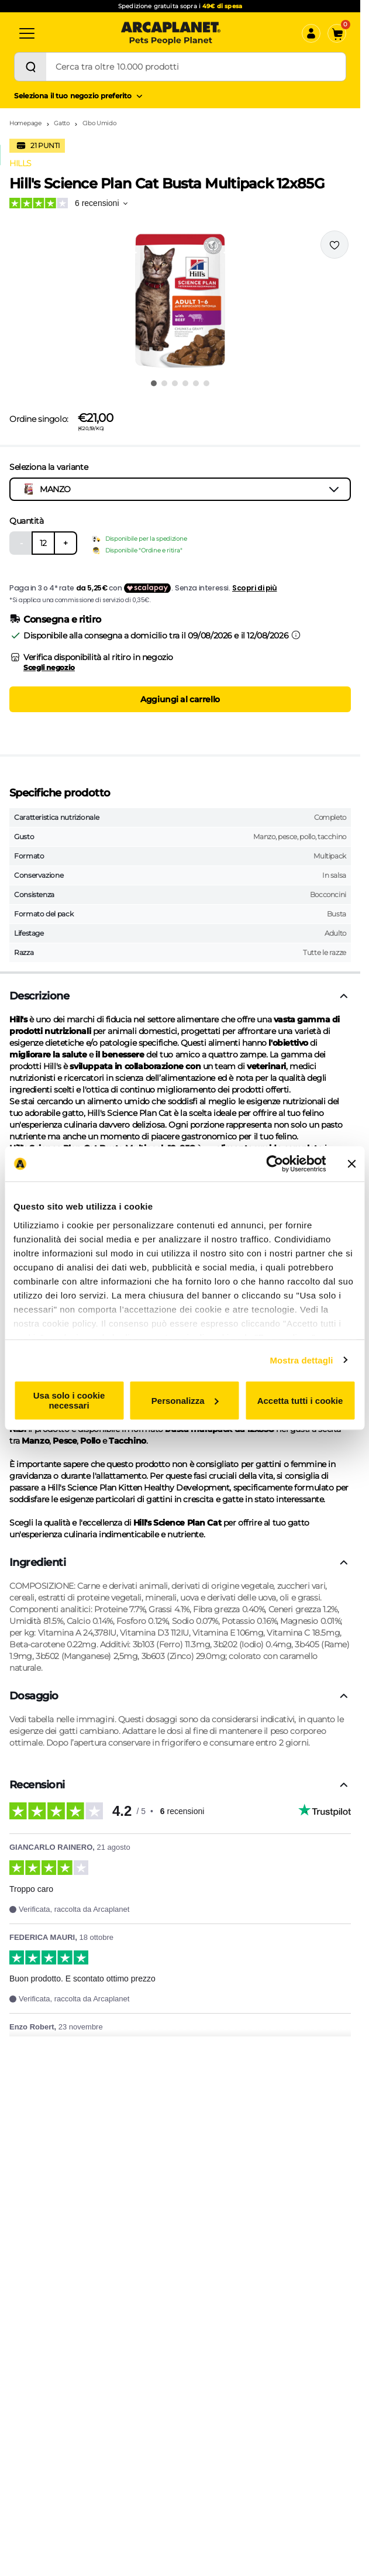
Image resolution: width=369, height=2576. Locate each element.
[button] (180, 301)
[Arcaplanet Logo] (170, 33)
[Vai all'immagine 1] (154, 383)
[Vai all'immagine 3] (175, 383)
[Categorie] (27, 33)
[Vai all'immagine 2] (164, 383)
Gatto (62, 123)
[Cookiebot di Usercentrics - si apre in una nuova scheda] (274, 1164)
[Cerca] (30, 67)
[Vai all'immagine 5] (196, 383)
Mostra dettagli (301, 1360)
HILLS (20, 163)
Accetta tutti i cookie (300, 1400)
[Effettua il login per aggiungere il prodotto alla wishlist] (334, 245)
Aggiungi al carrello (180, 699)
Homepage (25, 123)
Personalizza (185, 1400)
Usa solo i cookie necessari (69, 1400)
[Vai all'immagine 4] (185, 383)
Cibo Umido (99, 123)
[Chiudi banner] (351, 1164)
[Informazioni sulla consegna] (296, 635)
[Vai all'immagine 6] (206, 383)
